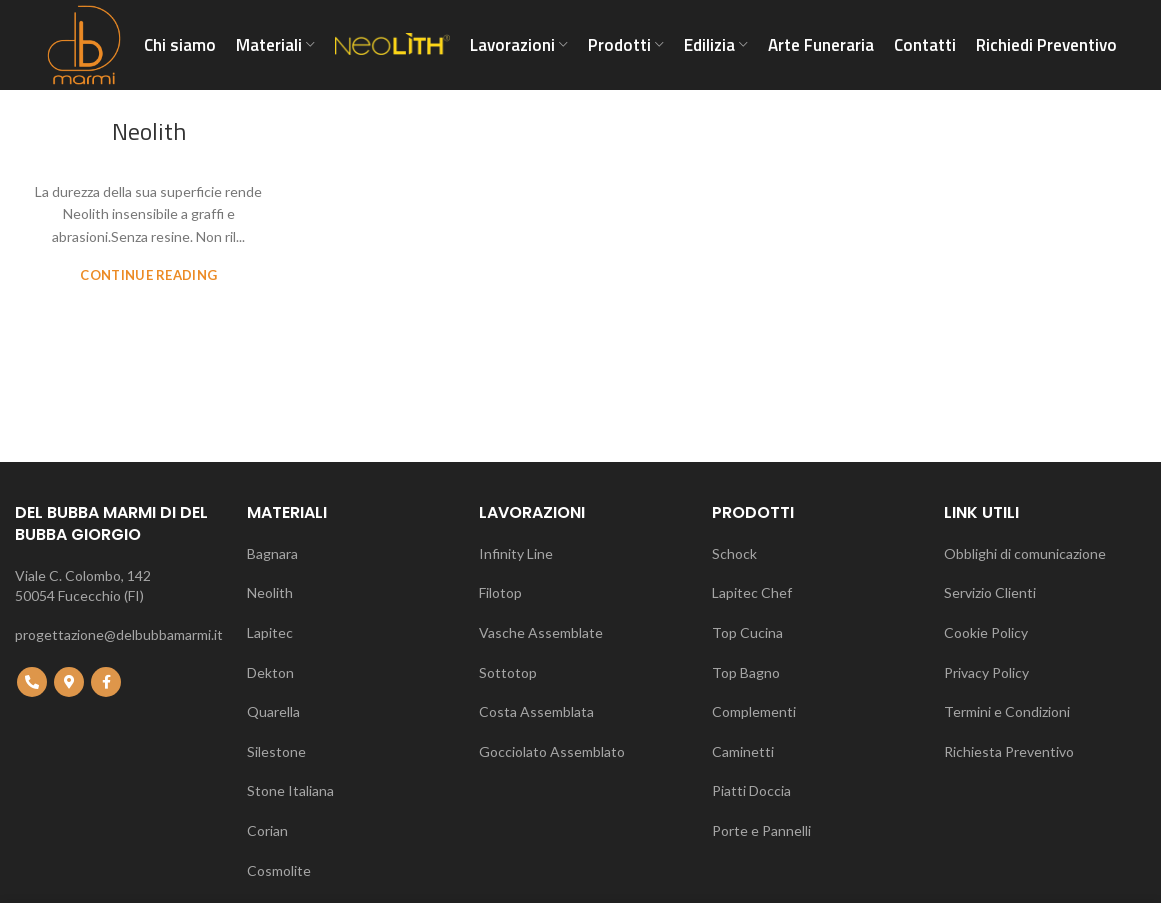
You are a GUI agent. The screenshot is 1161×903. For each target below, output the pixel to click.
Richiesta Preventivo (1009, 751)
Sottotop (508, 672)
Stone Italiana (290, 790)
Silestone (276, 751)
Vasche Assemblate (541, 632)
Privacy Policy (986, 672)
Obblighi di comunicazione (1025, 553)
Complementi (754, 711)
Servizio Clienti (990, 592)
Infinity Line (516, 553)
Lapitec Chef (752, 592)
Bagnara (272, 553)
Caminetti (743, 751)
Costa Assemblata (536, 711)
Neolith (149, 131)
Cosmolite (279, 870)
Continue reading (148, 275)
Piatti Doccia (751, 790)
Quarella (273, 711)
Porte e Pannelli (761, 830)
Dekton (270, 672)
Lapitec (270, 632)
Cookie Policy (986, 632)
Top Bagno (746, 672)
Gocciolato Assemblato (552, 751)
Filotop (500, 592)
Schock (734, 553)
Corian (267, 830)
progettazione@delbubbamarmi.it (119, 634)
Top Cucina (747, 632)
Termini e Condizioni (1007, 711)
